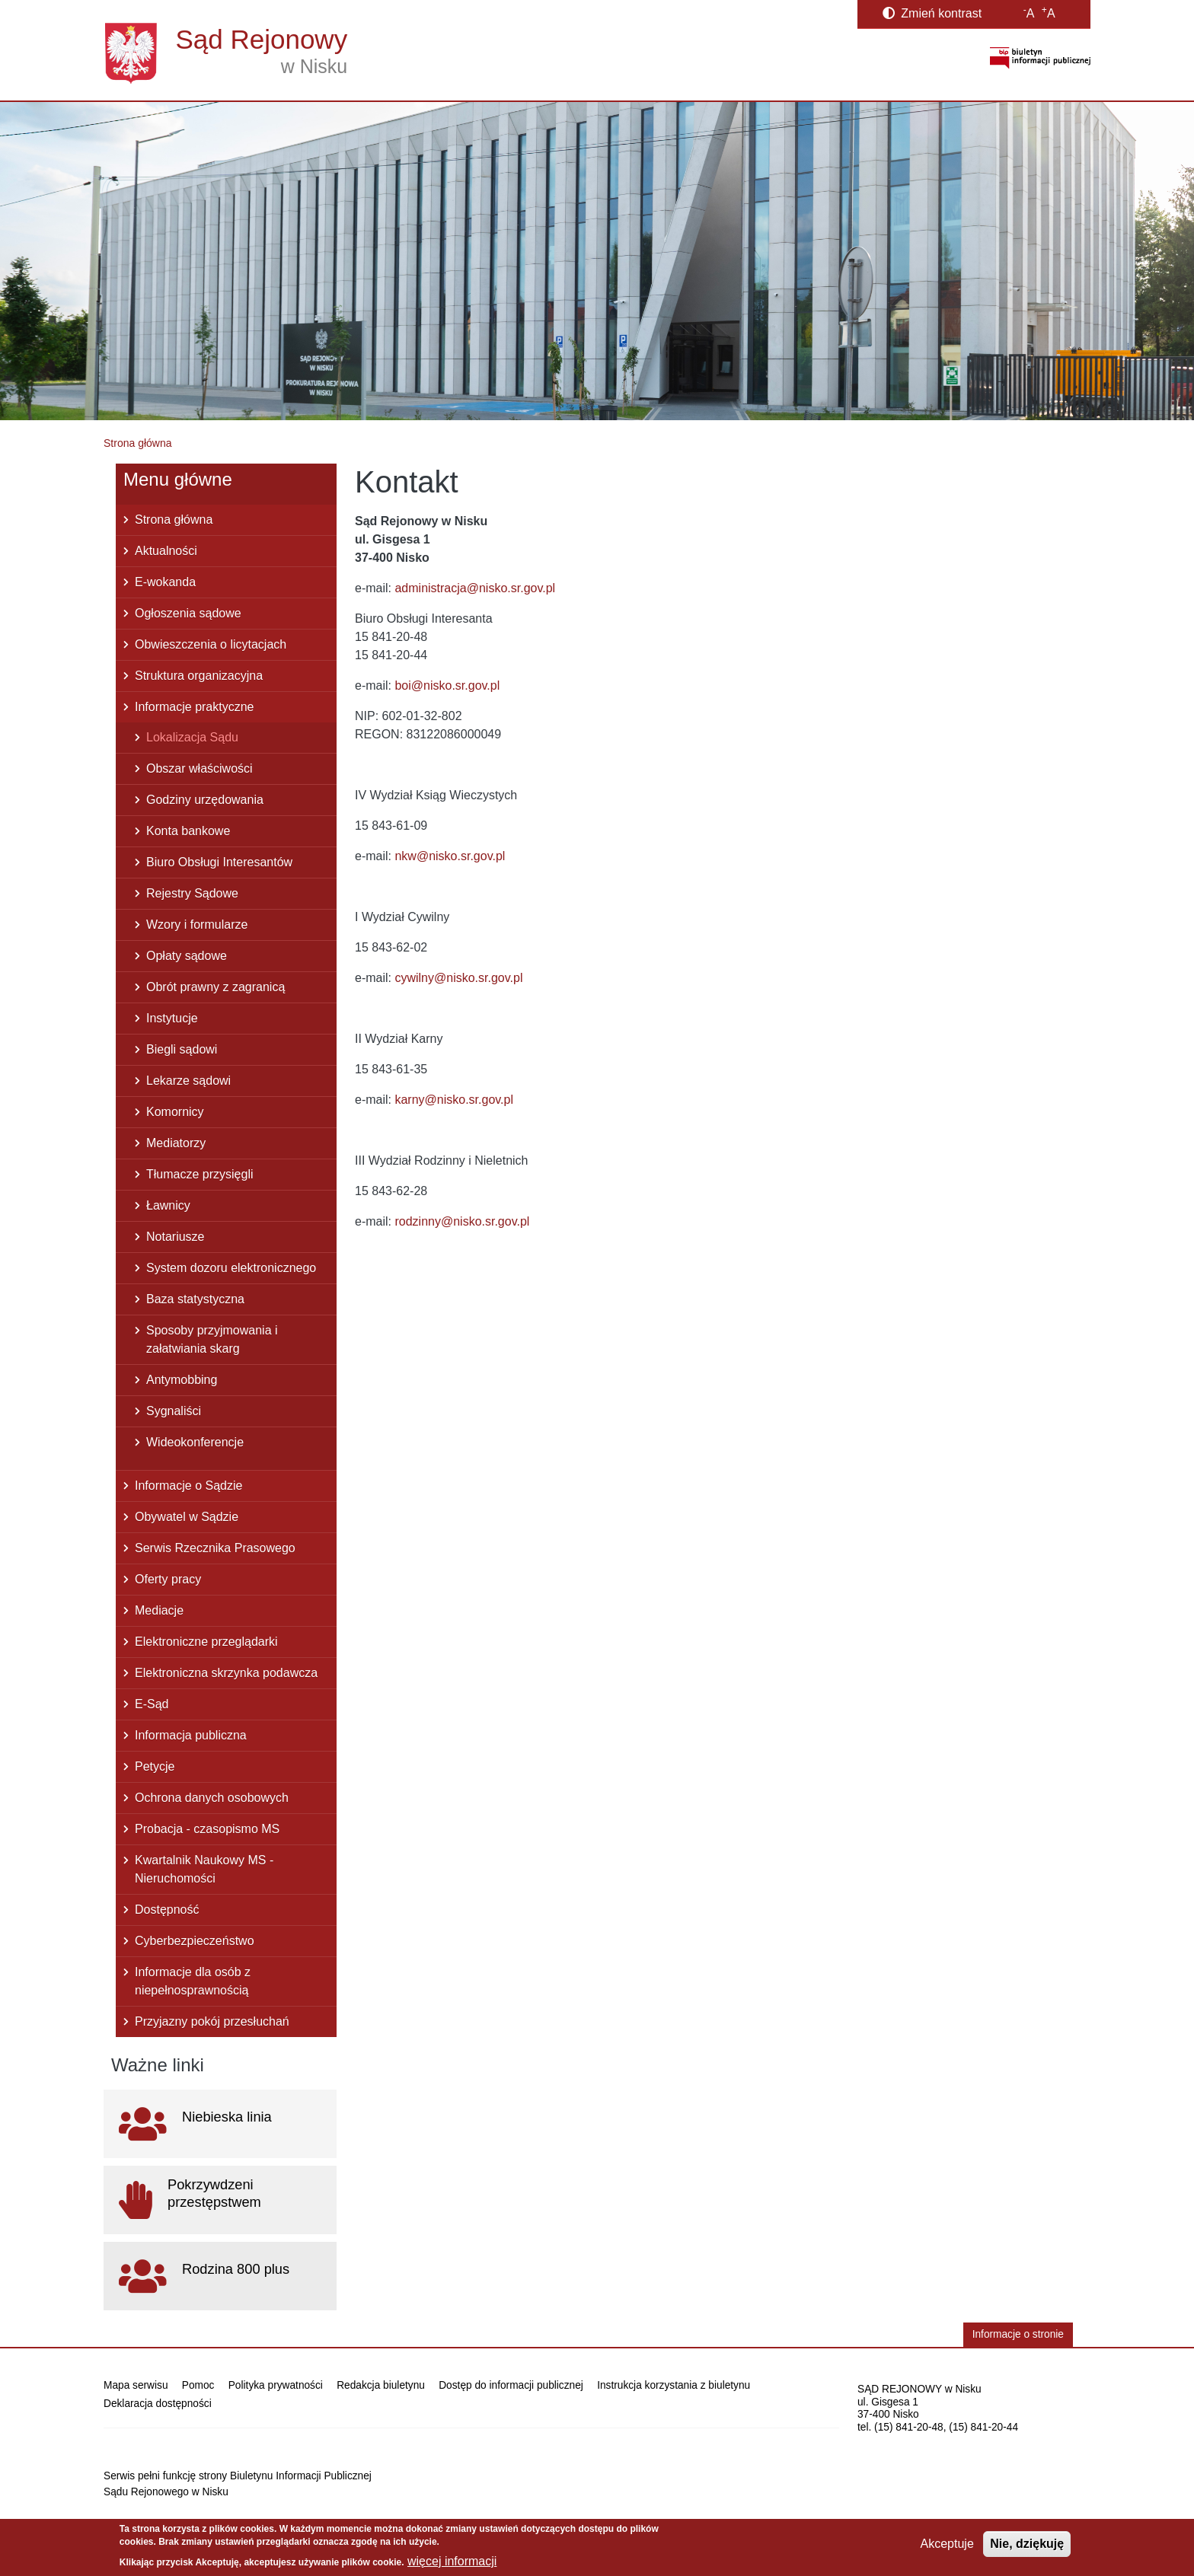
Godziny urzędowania (204, 799)
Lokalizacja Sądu (192, 737)
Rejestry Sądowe (192, 893)
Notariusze (175, 1236)
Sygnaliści (173, 1410)
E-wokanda (165, 581)
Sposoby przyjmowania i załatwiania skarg (212, 1339)
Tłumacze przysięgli (199, 1174)
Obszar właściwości (199, 768)
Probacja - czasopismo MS (207, 1828)
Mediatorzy (176, 1143)
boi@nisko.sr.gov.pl (447, 685)
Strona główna (138, 443)
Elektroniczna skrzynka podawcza (226, 1672)
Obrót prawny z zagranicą (215, 986)
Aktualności (166, 550)
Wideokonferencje (195, 1442)
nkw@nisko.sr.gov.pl (449, 856)
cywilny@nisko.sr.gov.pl (458, 977)
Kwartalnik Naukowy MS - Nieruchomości (204, 1869)
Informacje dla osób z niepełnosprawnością (193, 1981)
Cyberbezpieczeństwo (194, 1940)
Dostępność (167, 1909)
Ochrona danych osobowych (212, 1797)
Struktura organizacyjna (199, 675)
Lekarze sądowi (188, 1080)
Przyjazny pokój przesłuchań (212, 2021)
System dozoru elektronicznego (231, 1267)
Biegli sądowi (181, 1049)
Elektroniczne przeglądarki (206, 1641)
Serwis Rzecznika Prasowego (215, 1547)
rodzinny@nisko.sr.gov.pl (461, 1221)
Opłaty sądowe (186, 955)
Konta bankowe (188, 830)
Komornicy (175, 1111)
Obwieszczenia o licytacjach (210, 644)
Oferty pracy (168, 1579)
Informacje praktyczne (194, 706)
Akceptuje (947, 2543)
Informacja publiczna (191, 1735)
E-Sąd (151, 1704)
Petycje (154, 1766)
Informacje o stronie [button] (1018, 2334)
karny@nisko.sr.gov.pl (453, 1099)
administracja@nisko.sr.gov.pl (474, 588)
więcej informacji (451, 2561)
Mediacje (159, 1610)
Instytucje (172, 1018)
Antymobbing (181, 1379)
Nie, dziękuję (1027, 2543)
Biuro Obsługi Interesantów (219, 862)
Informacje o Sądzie (188, 1485)
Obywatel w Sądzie (186, 1516)
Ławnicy (168, 1205)
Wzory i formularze (196, 924)
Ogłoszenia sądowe (188, 613)
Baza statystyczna (195, 1299)
